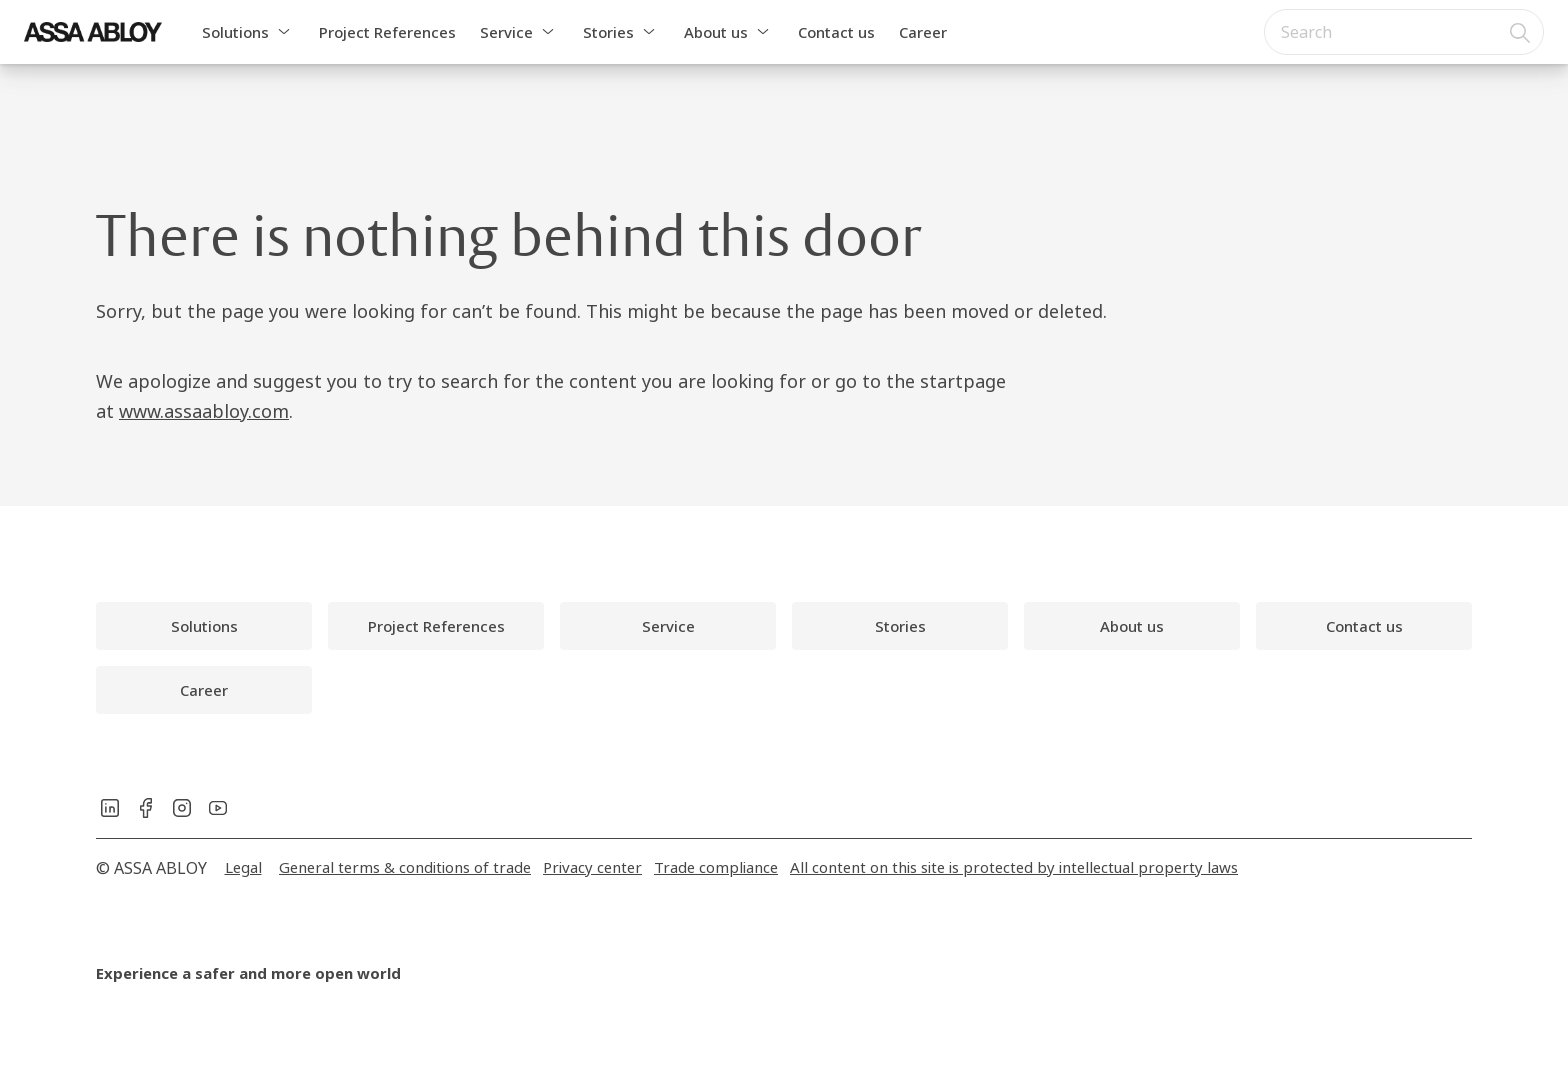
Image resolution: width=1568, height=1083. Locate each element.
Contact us (836, 32)
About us (716, 32)
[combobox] (1404, 32)
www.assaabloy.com (204, 411)
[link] (204, 626)
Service (506, 32)
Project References (387, 32)
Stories (608, 32)
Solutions (235, 32)
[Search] (1521, 32)
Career (923, 32)
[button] (284, 32)
